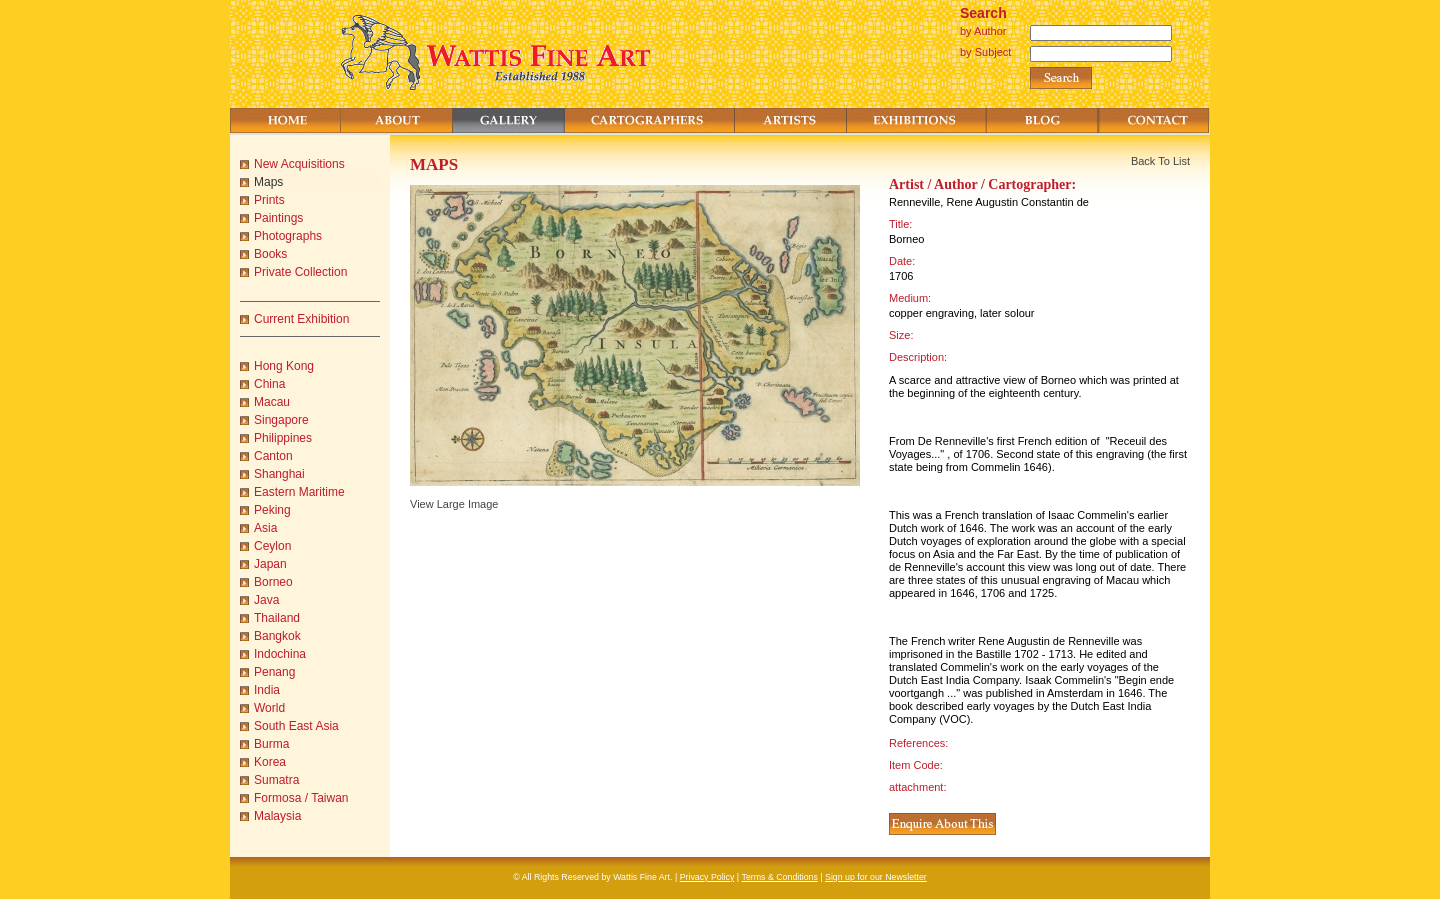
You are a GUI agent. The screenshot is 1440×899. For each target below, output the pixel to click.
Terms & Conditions (780, 877)
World (269, 708)
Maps (268, 182)
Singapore (281, 420)
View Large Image (454, 504)
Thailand (277, 618)
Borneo (273, 582)
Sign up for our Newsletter (876, 877)
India (267, 690)
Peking (272, 510)
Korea (270, 762)
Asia (265, 528)
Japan (270, 564)
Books (270, 254)
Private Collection (300, 272)
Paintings (278, 218)
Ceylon (272, 546)
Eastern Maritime (299, 492)
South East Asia (296, 726)
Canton (273, 456)
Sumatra (276, 780)
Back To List (1160, 161)
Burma (271, 744)
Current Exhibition (301, 319)
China (269, 384)
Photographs (288, 236)
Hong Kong (284, 366)
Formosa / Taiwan (301, 798)
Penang (274, 672)
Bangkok (277, 636)
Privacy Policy (707, 877)
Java (266, 600)
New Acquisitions (299, 164)
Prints (269, 200)
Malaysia (277, 816)
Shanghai (279, 474)
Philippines (283, 438)
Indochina (280, 654)
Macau (272, 402)
